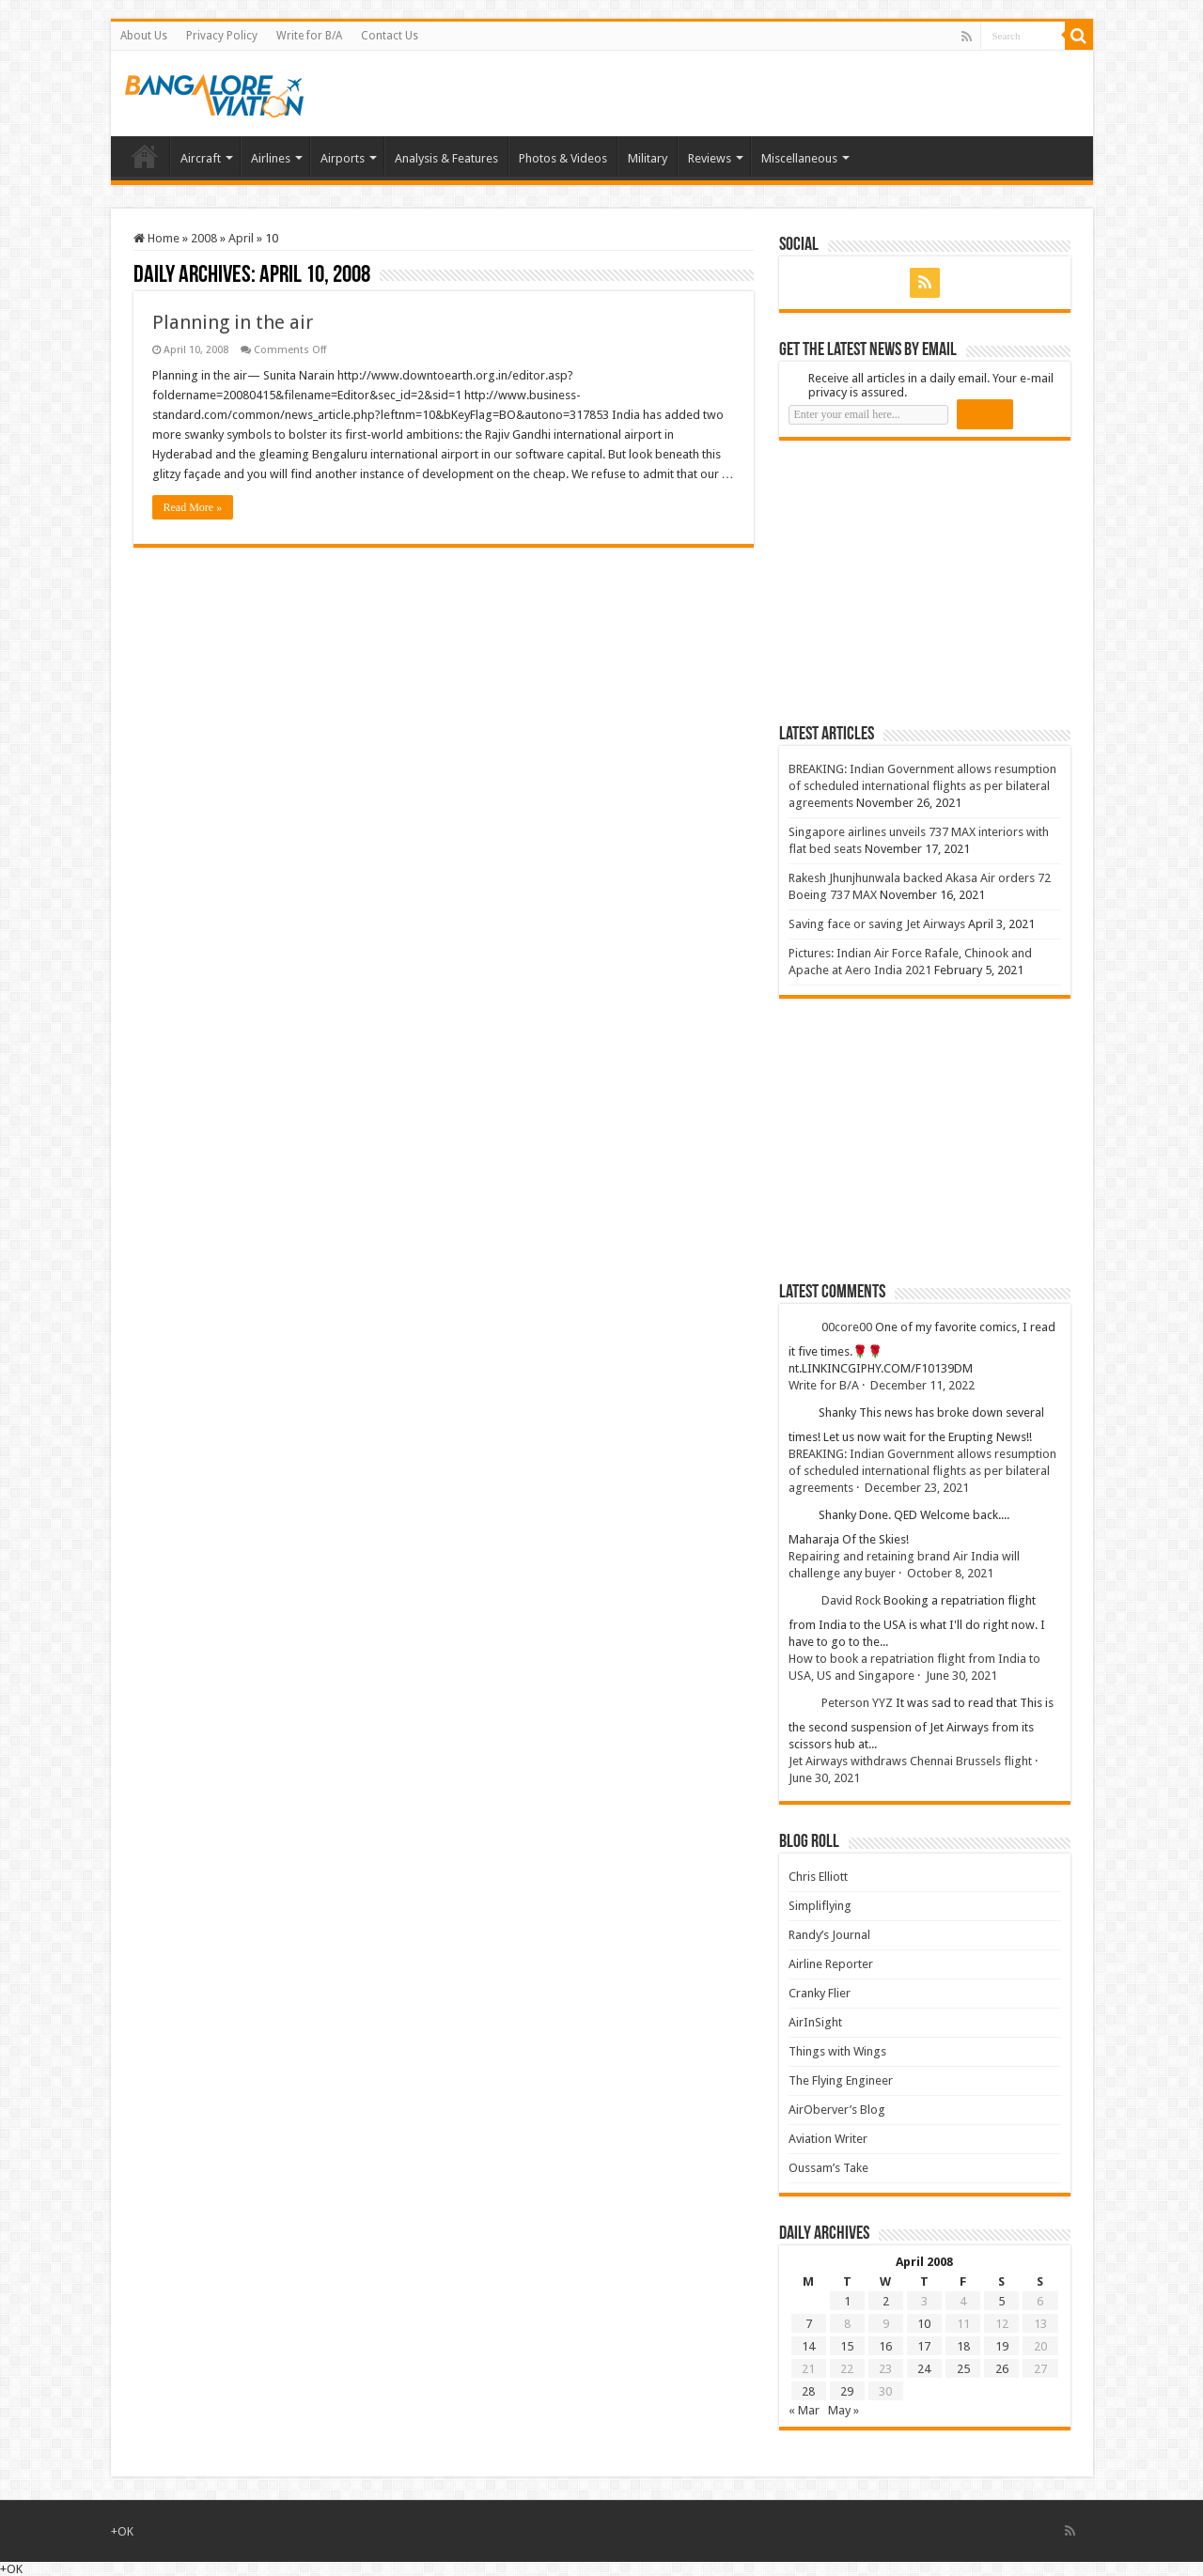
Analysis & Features (446, 158)
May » (843, 2410)
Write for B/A (309, 35)
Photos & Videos (563, 158)
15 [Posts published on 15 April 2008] (846, 2346)
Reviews (709, 158)
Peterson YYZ (857, 1703)
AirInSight (815, 2022)
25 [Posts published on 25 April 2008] (963, 2369)
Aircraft (200, 158)
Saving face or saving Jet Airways (877, 924)
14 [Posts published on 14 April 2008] (808, 2346)
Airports (342, 158)
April (241, 238)
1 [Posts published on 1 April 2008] (847, 2301)
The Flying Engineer (841, 2080)
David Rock (851, 1600)
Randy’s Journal (829, 1935)
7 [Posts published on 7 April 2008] (808, 2324)
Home (144, 156)
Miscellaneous (799, 158)
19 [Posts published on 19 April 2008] (1001, 2346)
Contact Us (389, 35)
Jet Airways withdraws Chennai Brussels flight (910, 1761)
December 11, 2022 (922, 1385)
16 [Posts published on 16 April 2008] (885, 2346)
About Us (143, 35)
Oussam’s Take (828, 2168)
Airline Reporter (831, 1964)
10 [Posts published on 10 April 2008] (923, 2324)
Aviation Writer (828, 2139)
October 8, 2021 (950, 1573)
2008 (204, 238)
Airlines (270, 158)
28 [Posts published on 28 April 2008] (808, 2391)
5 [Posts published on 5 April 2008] (1001, 2301)
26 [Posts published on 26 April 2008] (1001, 2369)
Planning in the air (232, 322)
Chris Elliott (818, 1877)
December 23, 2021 (917, 1488)
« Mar (804, 2410)
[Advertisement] (920, 581)
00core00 (846, 1327)
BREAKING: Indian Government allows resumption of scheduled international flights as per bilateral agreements (922, 786)
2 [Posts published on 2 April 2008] (886, 2301)
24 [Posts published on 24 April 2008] (923, 2369)
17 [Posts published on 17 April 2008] (923, 2346)
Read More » (193, 507)
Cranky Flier (820, 1993)
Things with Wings (837, 2051)
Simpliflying (820, 1906)
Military (647, 158)
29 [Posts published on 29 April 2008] (846, 2391)
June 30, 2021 (961, 1675)
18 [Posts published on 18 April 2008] (963, 2346)
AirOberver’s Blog (837, 2110)
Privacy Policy (222, 35)
